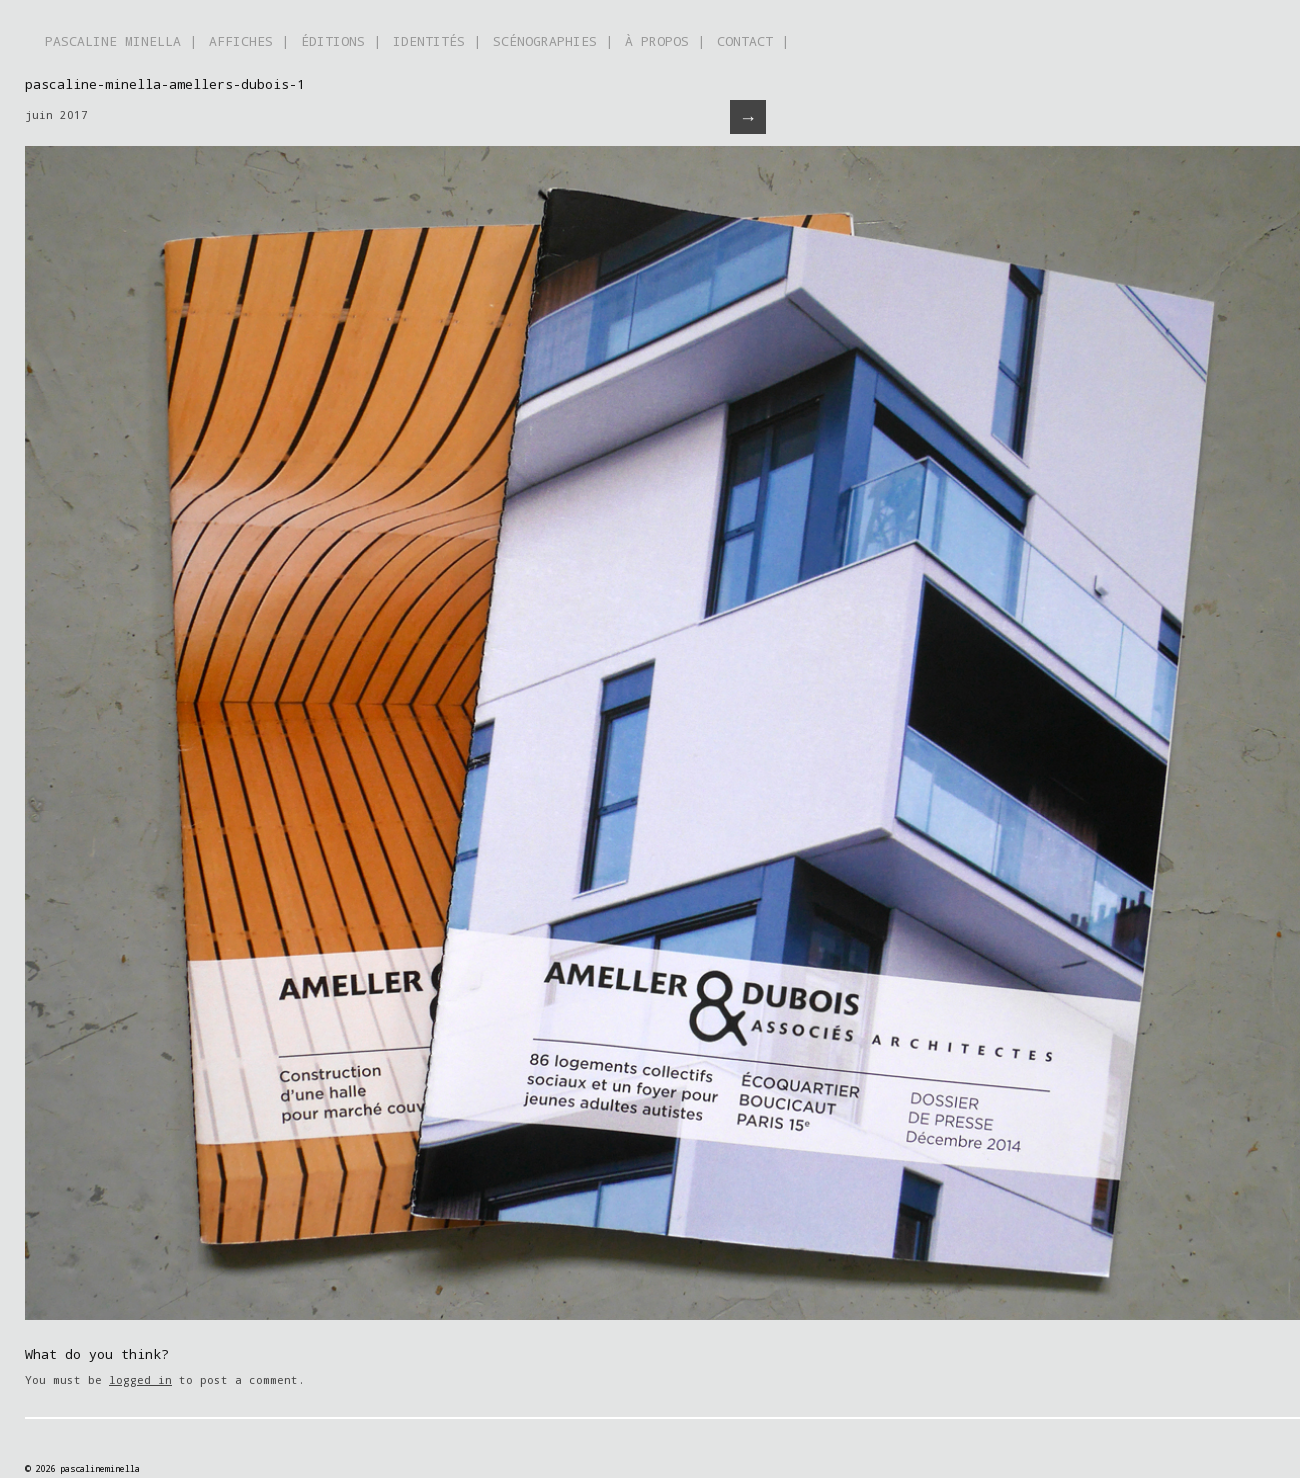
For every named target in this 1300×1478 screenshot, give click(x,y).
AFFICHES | (249, 41)
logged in (140, 1379)
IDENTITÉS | (437, 41)
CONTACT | (753, 41)
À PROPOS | (665, 41)
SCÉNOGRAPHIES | (553, 41)
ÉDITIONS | (341, 41)
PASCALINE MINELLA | (121, 41)
